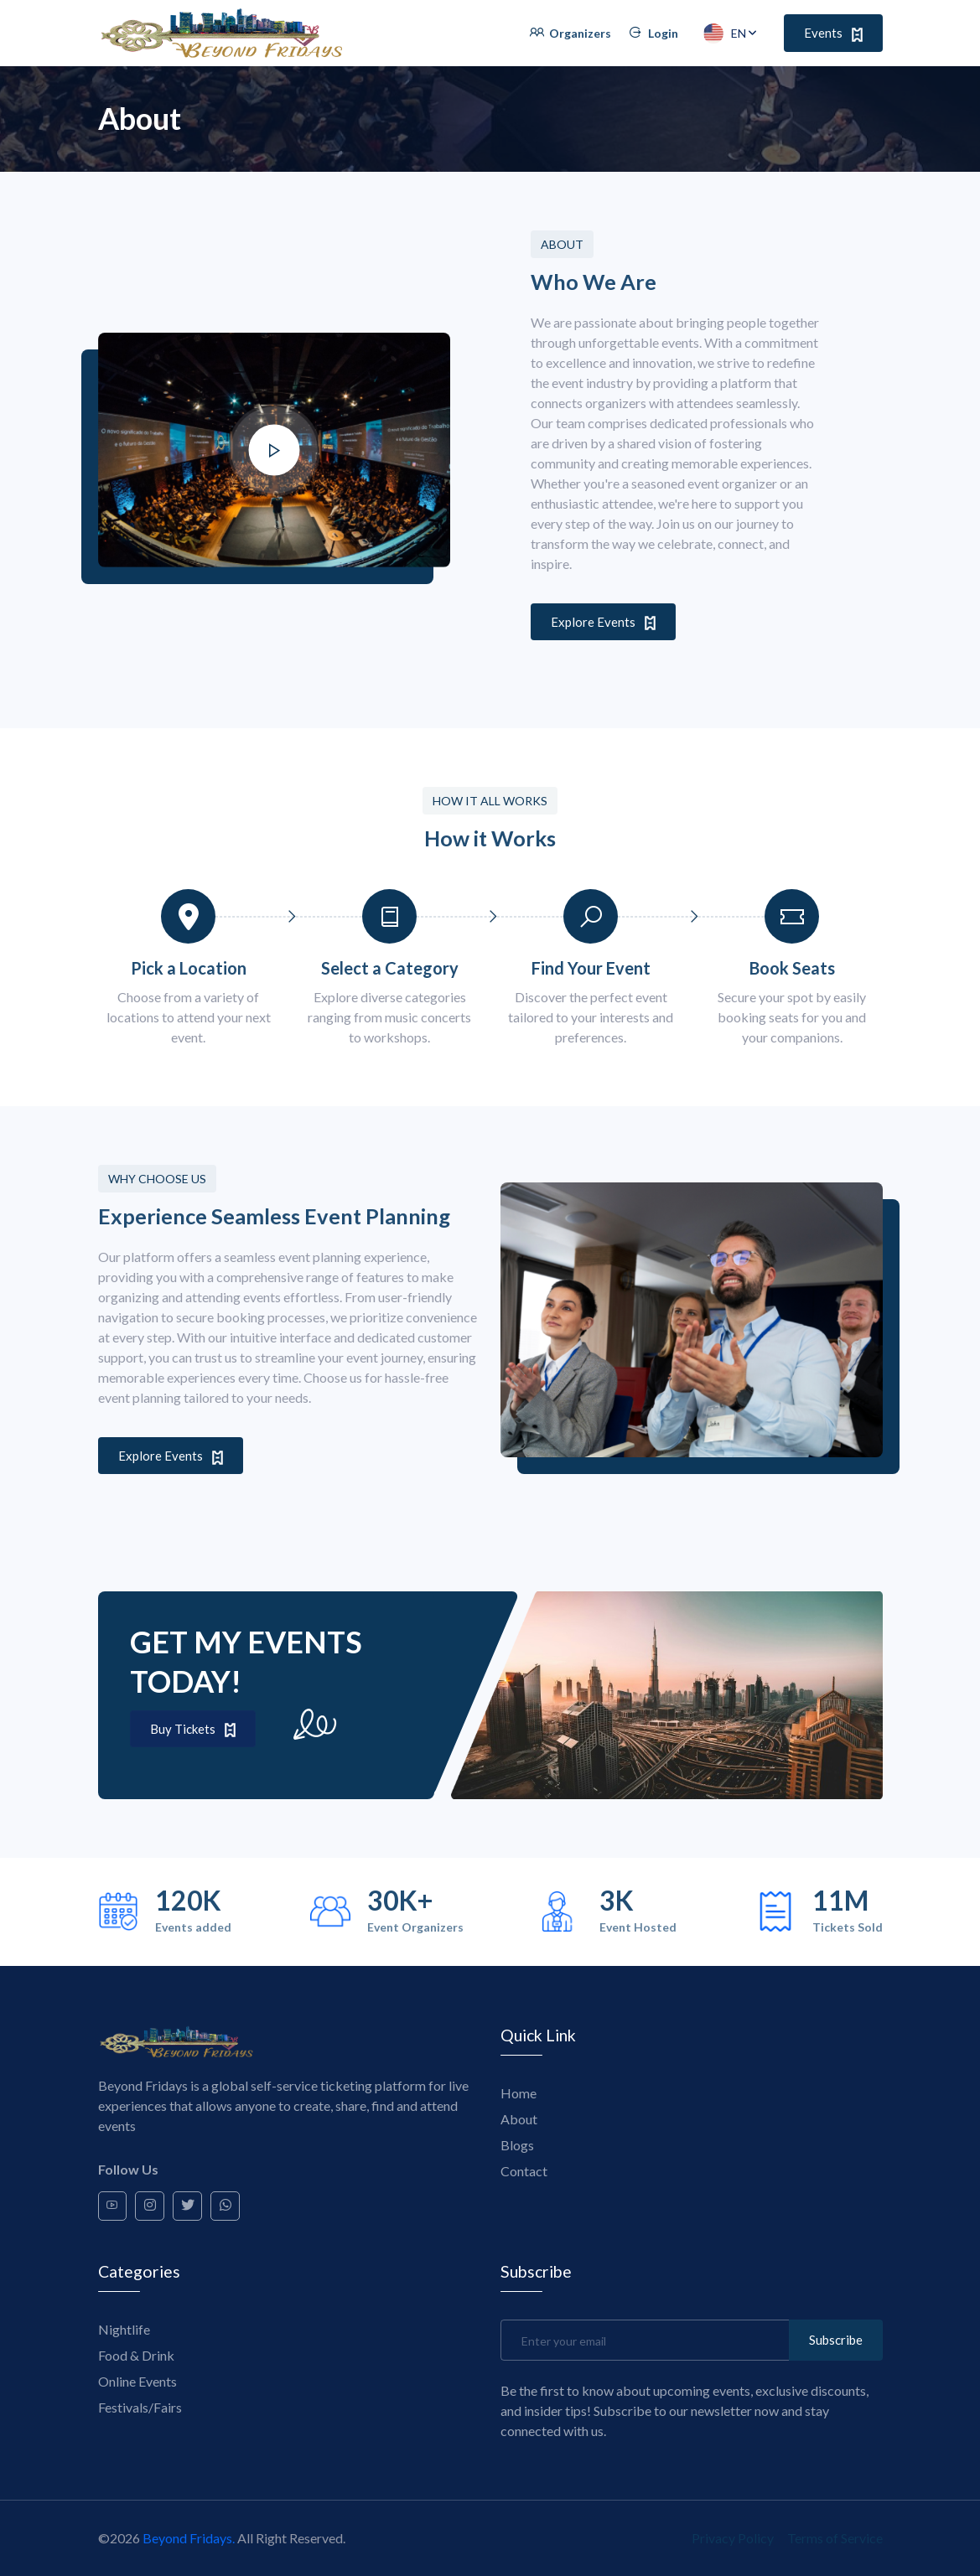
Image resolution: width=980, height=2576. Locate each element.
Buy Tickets (193, 1729)
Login (653, 33)
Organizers (570, 33)
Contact (523, 2171)
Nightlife (124, 2329)
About (518, 2119)
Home (518, 2093)
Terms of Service (835, 2538)
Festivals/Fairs (140, 2407)
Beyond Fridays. (189, 2538)
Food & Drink (136, 2355)
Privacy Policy (733, 2538)
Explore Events (603, 622)
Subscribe (836, 2339)
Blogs (517, 2145)
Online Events (137, 2381)
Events (833, 33)
